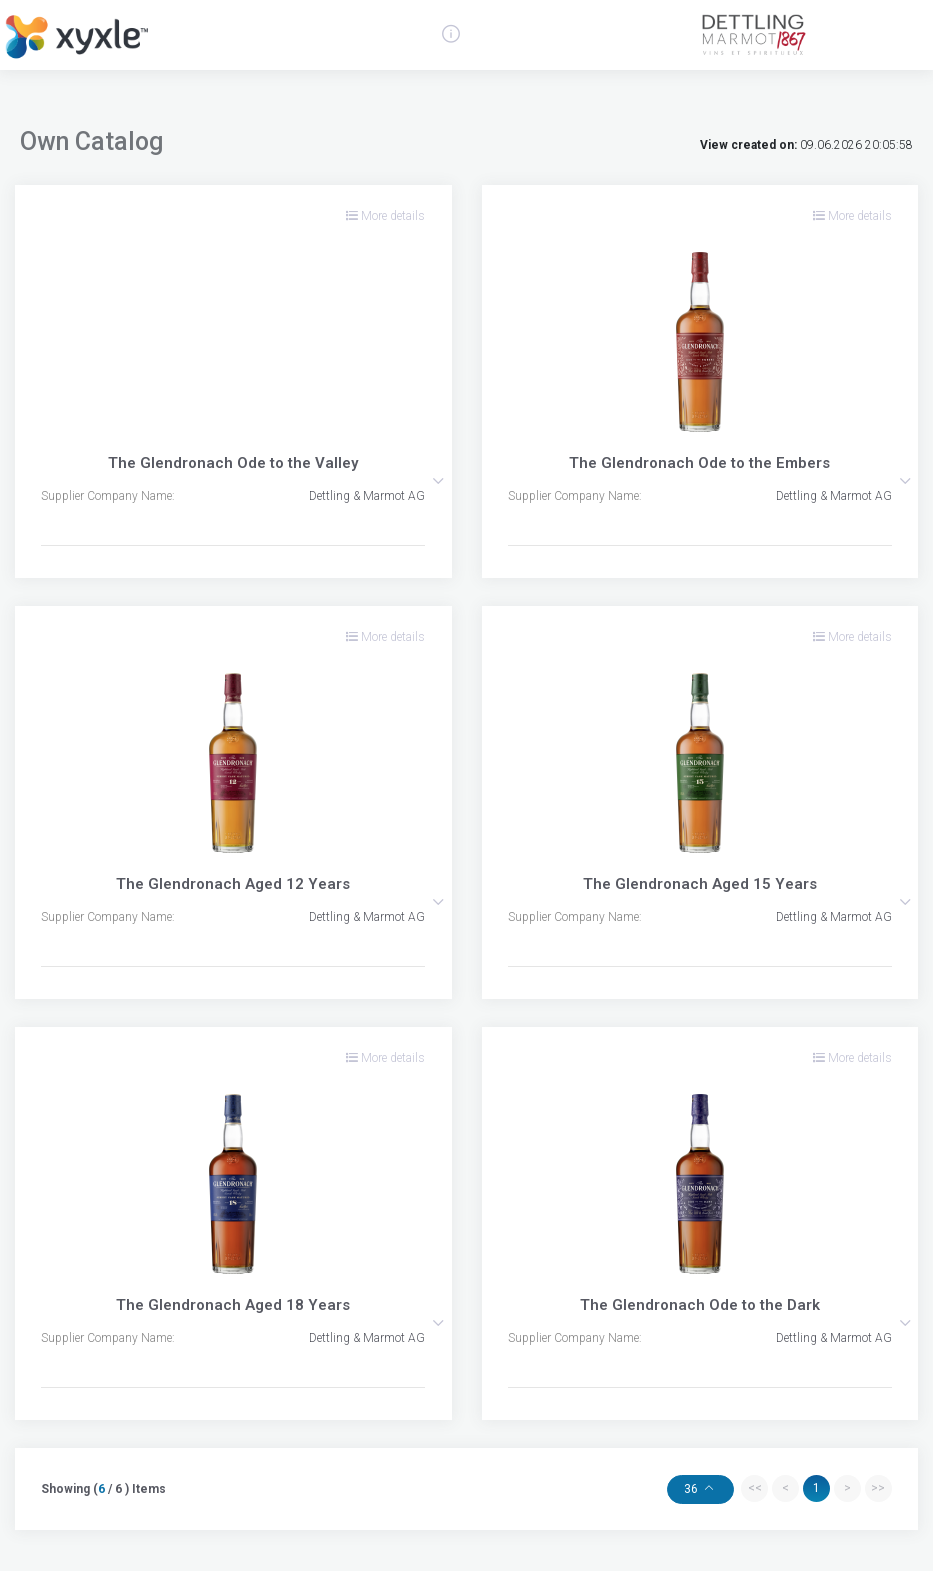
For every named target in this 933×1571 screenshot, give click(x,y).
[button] (438, 481)
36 (692, 1489)
